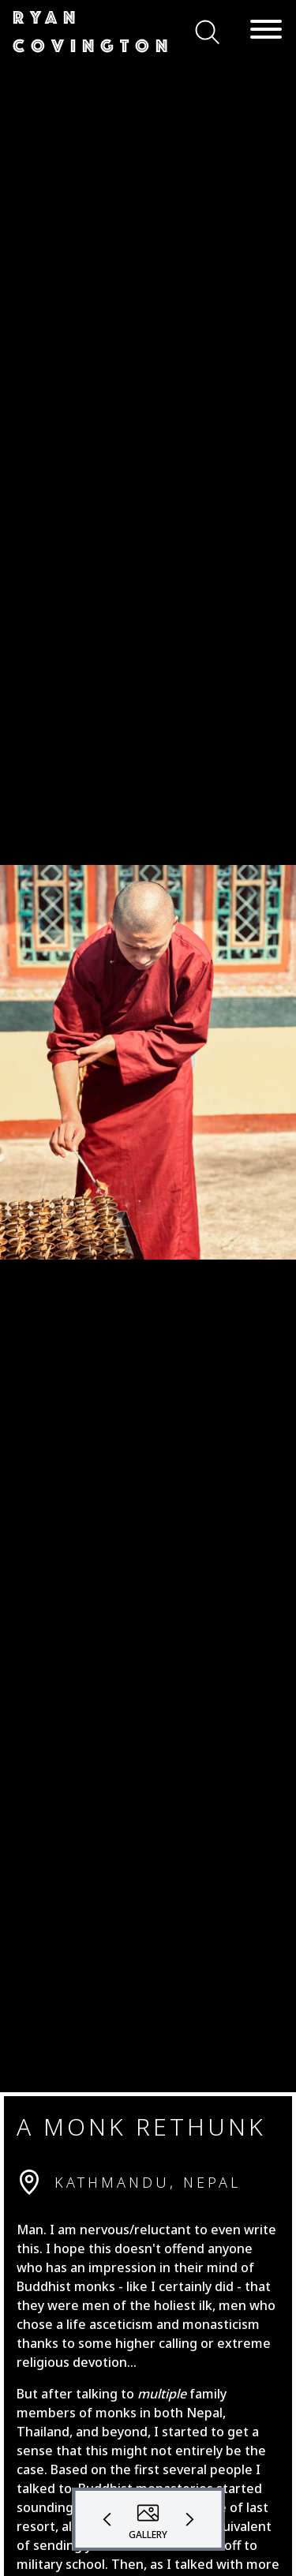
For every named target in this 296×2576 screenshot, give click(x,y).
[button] (94, 31)
